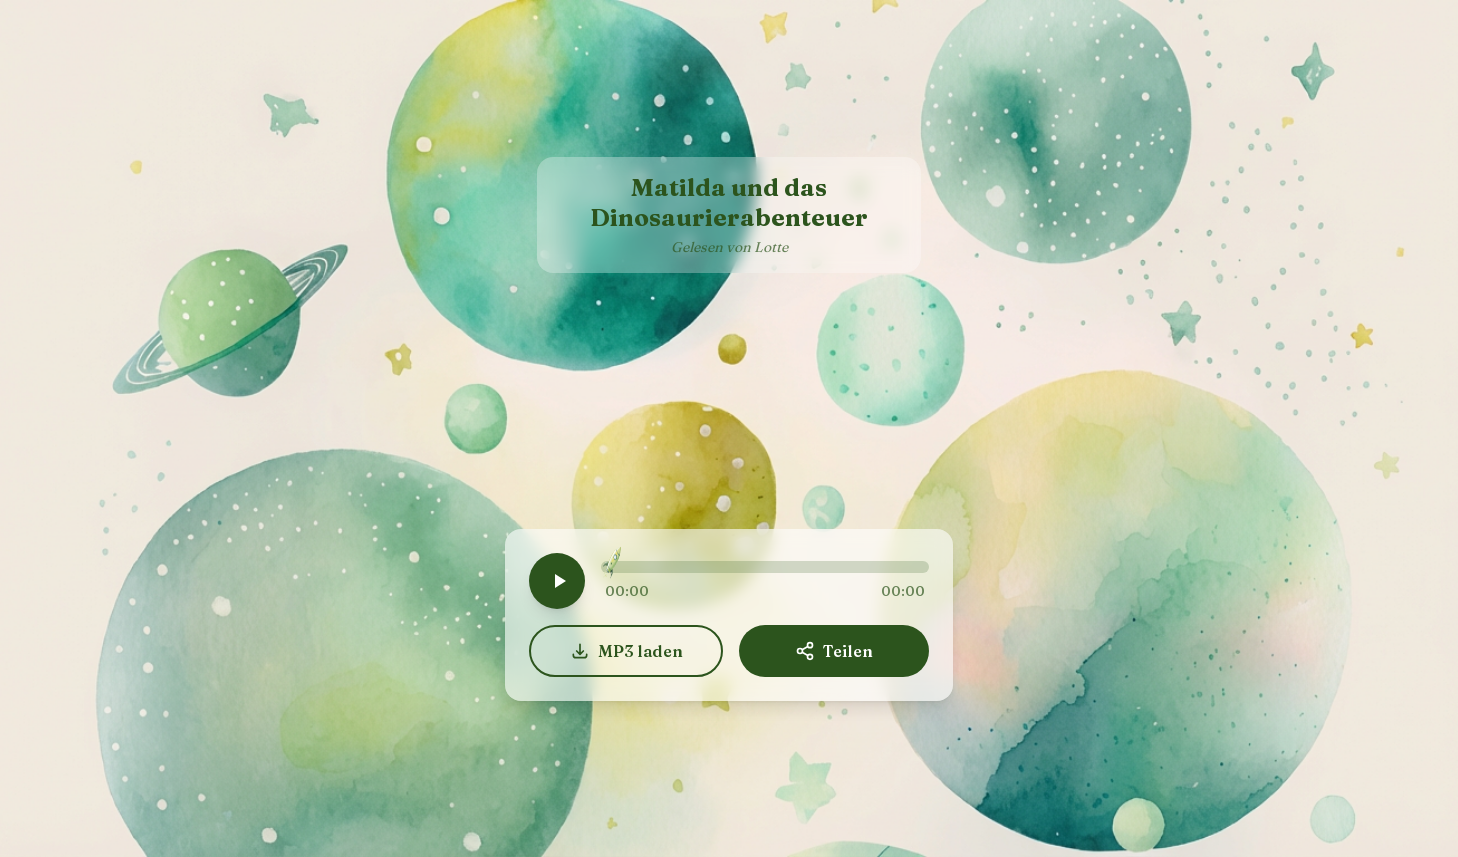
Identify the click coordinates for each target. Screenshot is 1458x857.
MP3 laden (626, 651)
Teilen (834, 651)
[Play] (557, 581)
